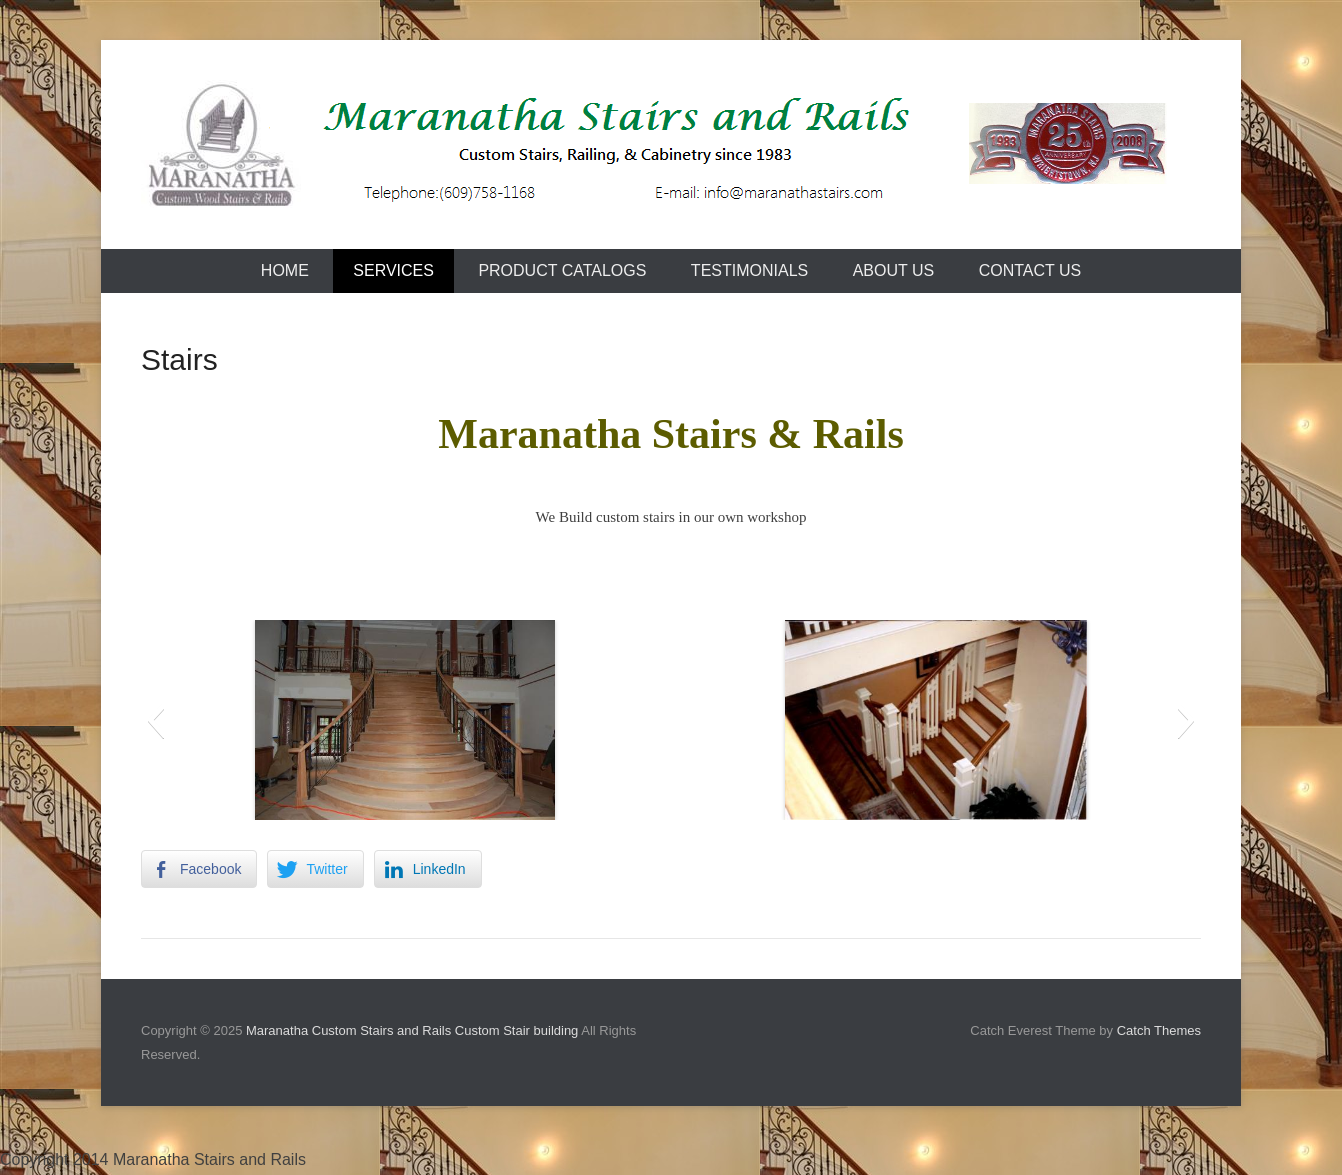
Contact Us (1030, 270)
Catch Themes (1159, 1030)
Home (285, 270)
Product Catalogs (562, 270)
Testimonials (749, 270)
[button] (155, 720)
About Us (894, 270)
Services (393, 270)
